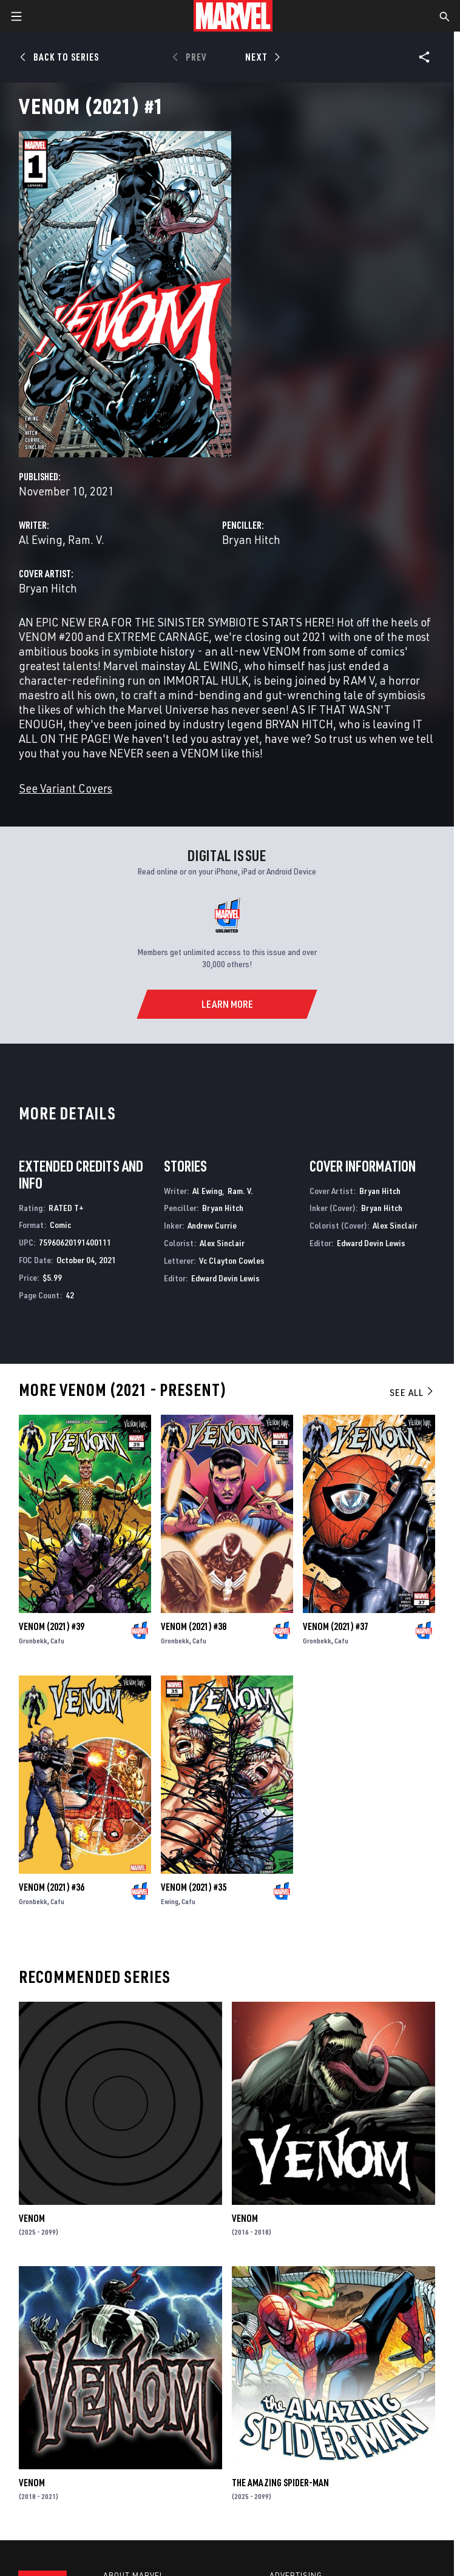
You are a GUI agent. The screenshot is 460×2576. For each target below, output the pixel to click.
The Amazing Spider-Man (280, 2483)
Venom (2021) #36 (51, 1887)
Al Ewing (41, 539)
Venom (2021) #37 (335, 1626)
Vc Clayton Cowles (232, 1260)
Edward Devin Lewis (225, 1278)
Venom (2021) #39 (51, 1626)
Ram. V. (86, 539)
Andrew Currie (212, 1225)
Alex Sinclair (222, 1243)
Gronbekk (33, 1640)
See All (412, 1392)
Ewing (169, 1901)
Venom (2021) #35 (193, 1887)
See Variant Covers (65, 788)
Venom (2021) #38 (193, 1626)
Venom (32, 2218)
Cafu (57, 1640)
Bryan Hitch (251, 539)
